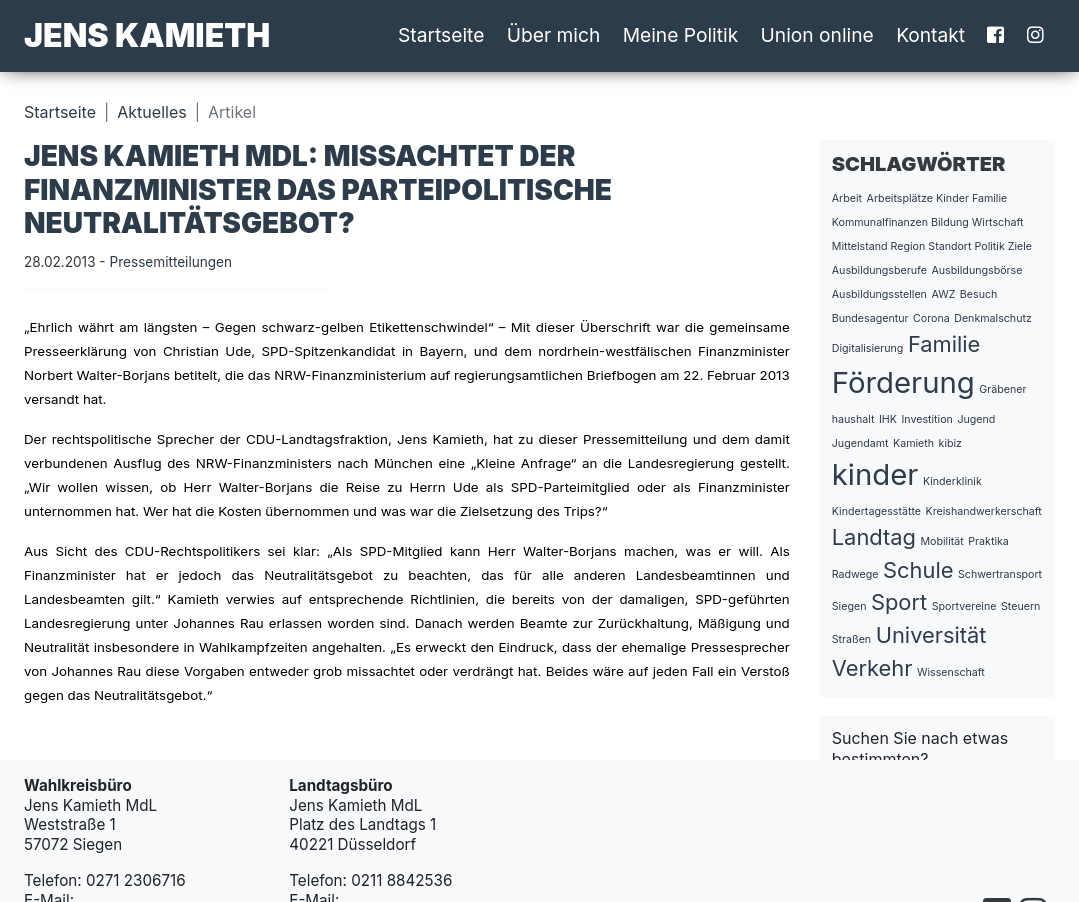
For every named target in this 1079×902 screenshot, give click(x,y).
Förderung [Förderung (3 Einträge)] (903, 382)
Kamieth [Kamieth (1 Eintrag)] (913, 443)
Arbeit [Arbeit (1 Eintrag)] (847, 198)
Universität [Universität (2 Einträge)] (931, 635)
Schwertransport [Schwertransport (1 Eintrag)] (1000, 574)
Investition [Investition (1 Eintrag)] (926, 419)
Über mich (554, 35)
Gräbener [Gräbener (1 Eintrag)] (1002, 389)
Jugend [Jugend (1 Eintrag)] (976, 419)
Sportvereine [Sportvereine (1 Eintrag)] (964, 606)
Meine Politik (681, 35)
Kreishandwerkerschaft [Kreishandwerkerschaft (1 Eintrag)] (984, 511)
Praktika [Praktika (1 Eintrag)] (988, 541)
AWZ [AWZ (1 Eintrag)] (943, 294)
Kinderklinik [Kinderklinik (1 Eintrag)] (952, 481)
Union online (817, 35)
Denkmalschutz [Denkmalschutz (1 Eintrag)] (993, 318)
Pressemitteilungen (170, 262)
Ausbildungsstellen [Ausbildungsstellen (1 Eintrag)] (879, 294)
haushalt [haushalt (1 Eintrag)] (853, 419)
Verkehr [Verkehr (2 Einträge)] (872, 668)
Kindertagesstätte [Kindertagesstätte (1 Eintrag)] (876, 511)
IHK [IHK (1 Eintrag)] (888, 419)
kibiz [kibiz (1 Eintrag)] (950, 443)
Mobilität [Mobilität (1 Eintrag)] (941, 541)
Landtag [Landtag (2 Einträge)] (874, 537)
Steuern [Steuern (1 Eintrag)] (1020, 606)
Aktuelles (151, 112)
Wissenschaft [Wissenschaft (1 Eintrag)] (951, 672)
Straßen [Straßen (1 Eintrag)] (851, 639)
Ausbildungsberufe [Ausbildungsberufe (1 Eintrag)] (879, 270)
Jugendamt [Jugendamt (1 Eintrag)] (860, 443)
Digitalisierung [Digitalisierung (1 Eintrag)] (868, 348)
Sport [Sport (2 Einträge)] (899, 602)
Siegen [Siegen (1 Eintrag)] (849, 606)
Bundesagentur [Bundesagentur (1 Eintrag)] (870, 318)
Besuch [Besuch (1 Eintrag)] (979, 294)
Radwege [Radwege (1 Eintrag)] (855, 574)
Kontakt (930, 35)
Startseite (441, 35)
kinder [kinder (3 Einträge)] (875, 474)
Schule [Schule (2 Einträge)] (918, 570)
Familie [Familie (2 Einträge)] (944, 344)
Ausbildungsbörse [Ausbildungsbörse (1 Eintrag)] (976, 270)
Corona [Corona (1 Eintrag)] (931, 318)
